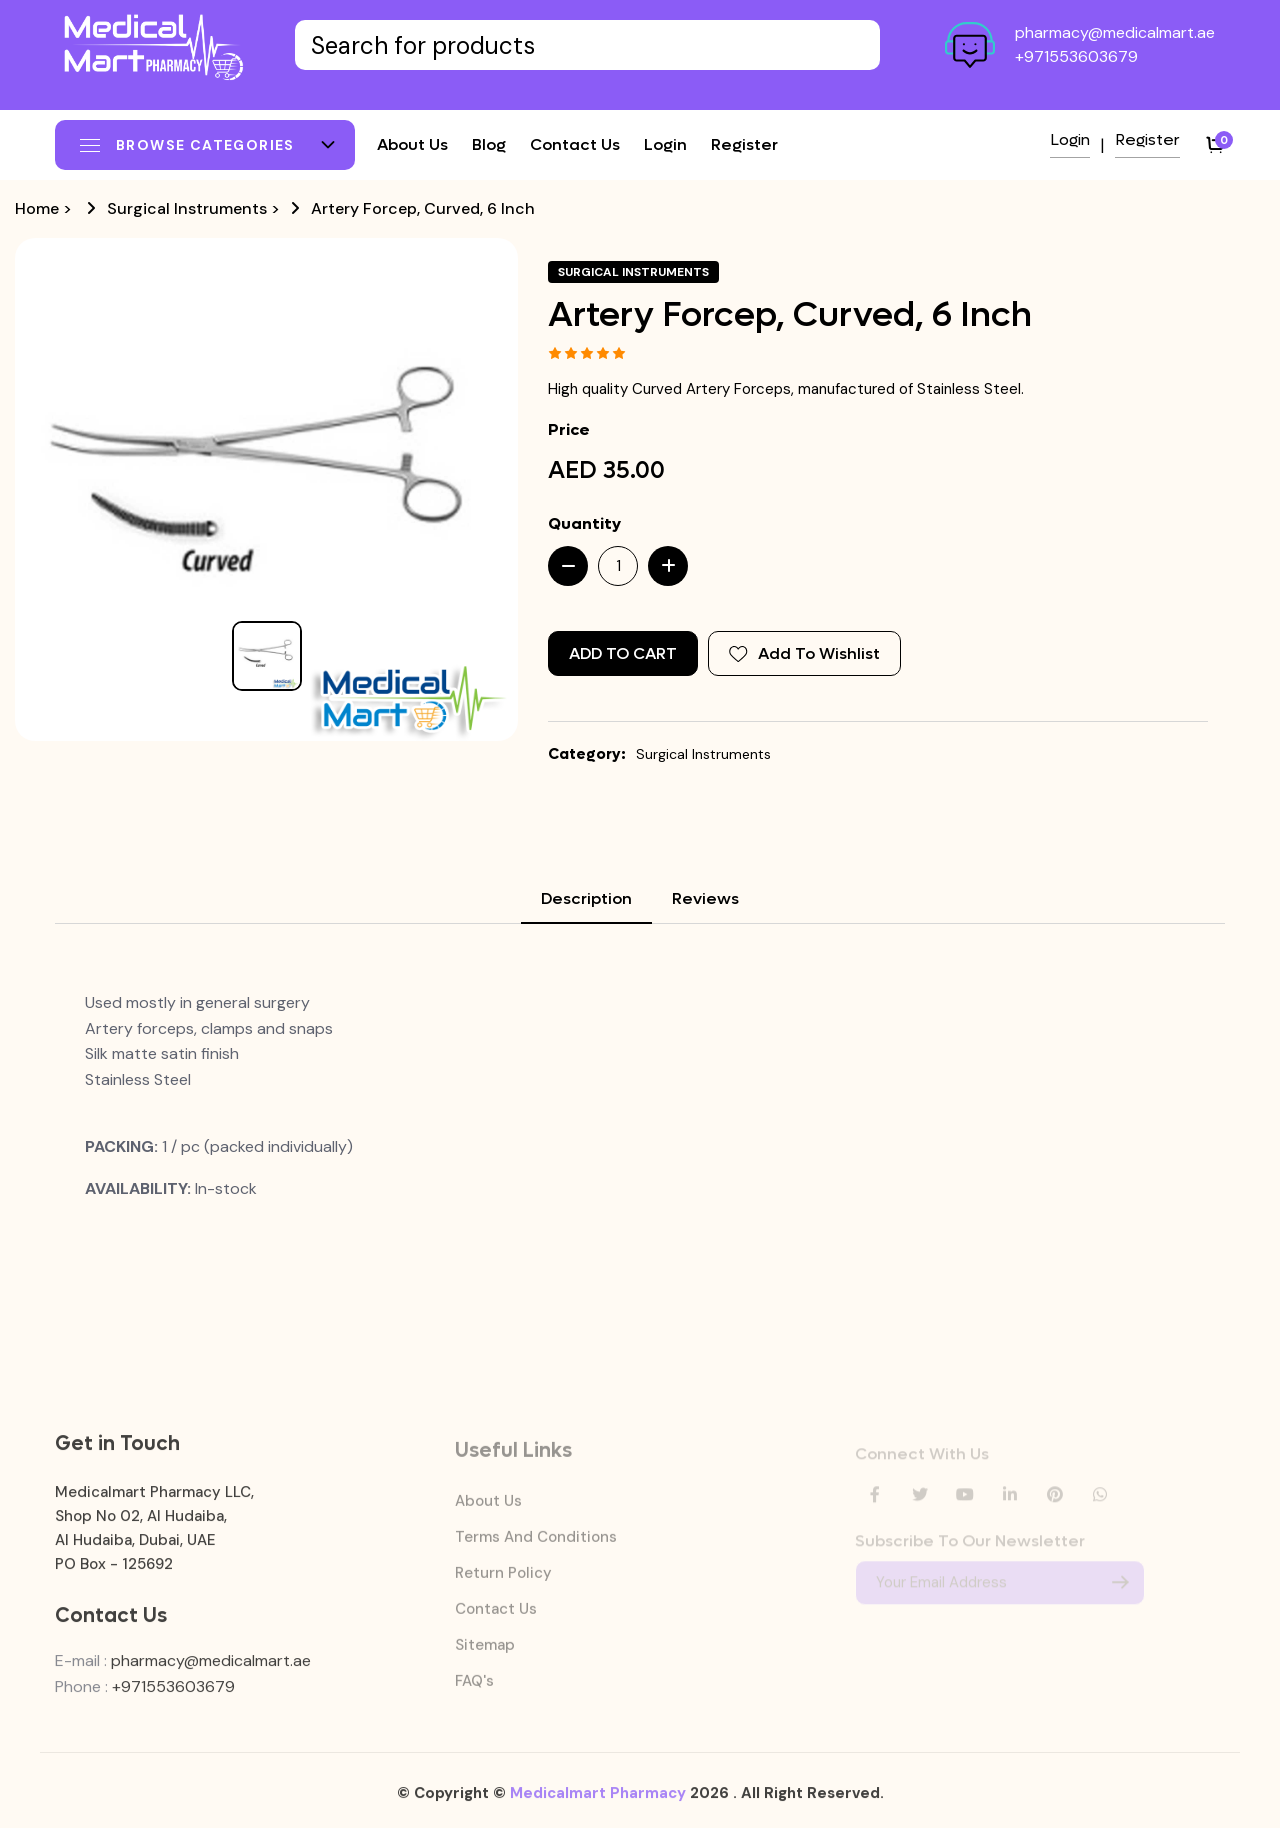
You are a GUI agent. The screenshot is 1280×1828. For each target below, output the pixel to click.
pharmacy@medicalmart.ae (1115, 32)
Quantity (584, 523)
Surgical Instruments (187, 208)
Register (744, 144)
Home (37, 208)
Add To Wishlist (804, 653)
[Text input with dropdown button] (587, 45)
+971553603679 (1076, 56)
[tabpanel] (640, 1095)
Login (665, 144)
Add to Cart (623, 653)
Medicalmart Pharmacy (598, 1803)
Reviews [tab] (705, 898)
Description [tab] (586, 898)
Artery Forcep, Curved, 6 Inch (423, 208)
